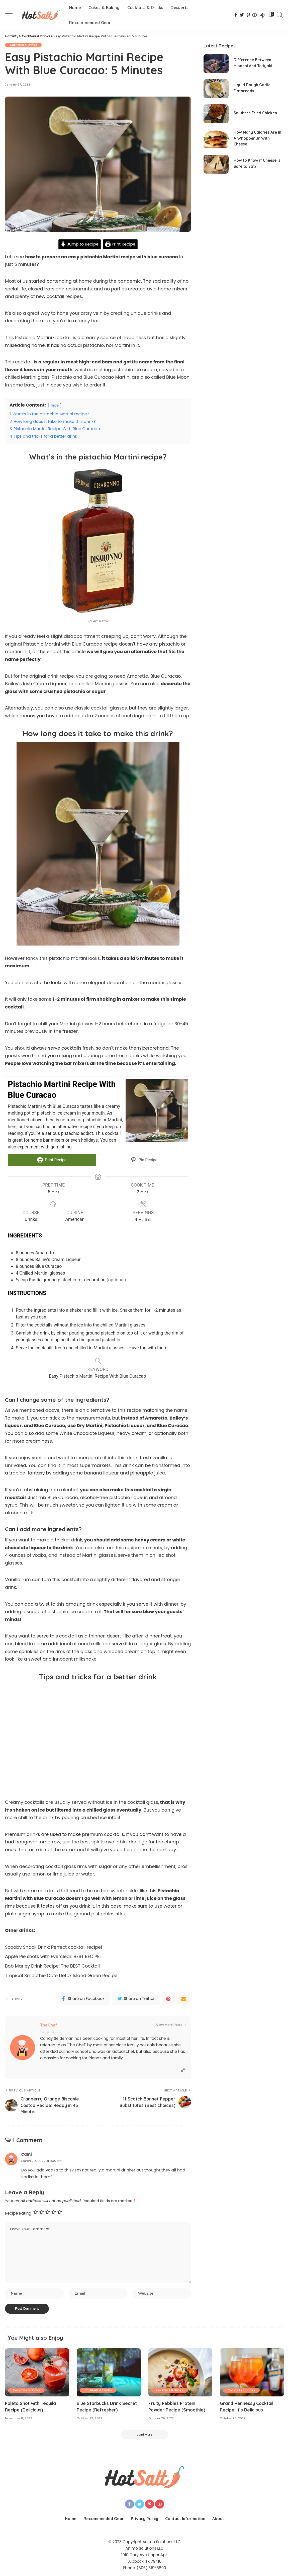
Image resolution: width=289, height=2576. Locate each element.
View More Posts (171, 2024)
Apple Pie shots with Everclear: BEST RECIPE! (53, 1956)
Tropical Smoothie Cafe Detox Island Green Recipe (61, 1975)
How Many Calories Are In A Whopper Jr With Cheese (258, 138)
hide (55, 405)
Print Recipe (120, 244)
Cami (26, 2154)
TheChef (48, 2024)
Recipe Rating (18, 2213)
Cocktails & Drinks (23, 45)
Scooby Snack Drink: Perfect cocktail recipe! (54, 1946)
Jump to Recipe (80, 244)
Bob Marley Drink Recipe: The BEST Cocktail (52, 1965)
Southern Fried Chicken (256, 112)
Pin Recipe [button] (144, 1160)
